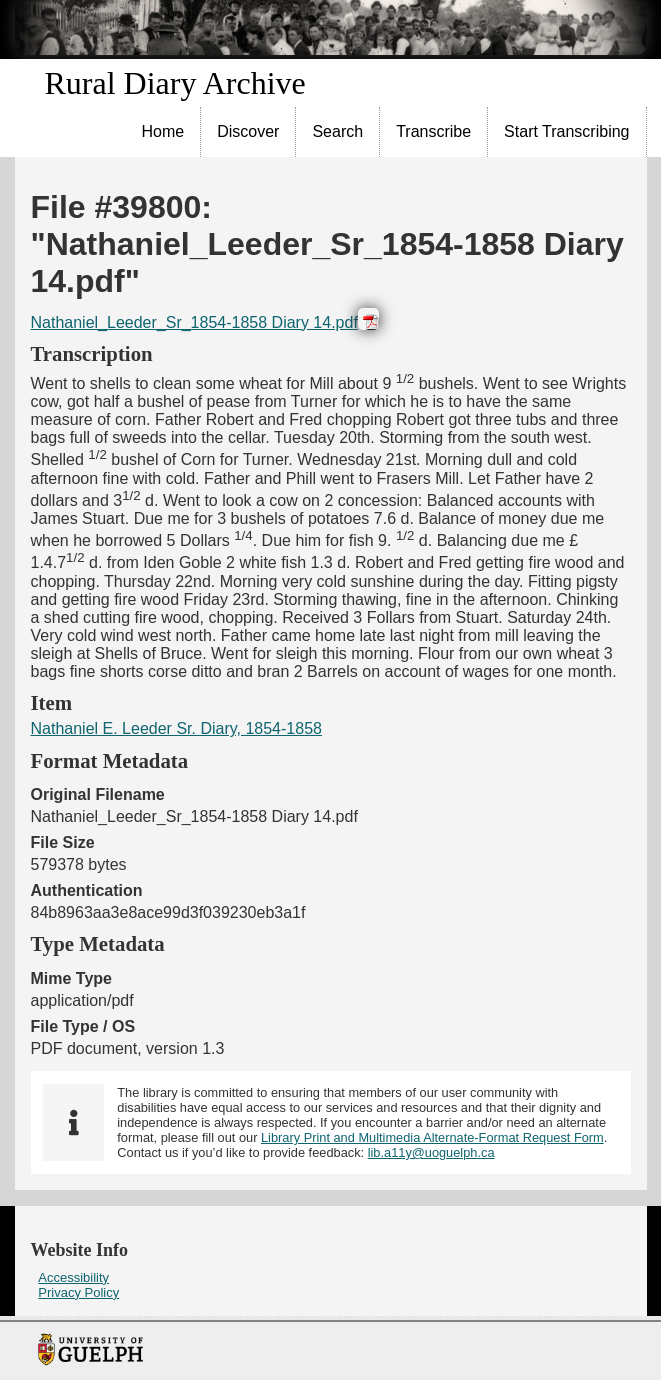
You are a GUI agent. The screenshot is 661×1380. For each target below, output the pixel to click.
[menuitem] (164, 132)
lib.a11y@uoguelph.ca (431, 1152)
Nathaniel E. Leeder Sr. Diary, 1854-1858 (176, 728)
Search (337, 131)
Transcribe (433, 131)
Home (163, 131)
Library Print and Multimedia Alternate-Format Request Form (432, 1137)
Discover (248, 131)
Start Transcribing (566, 131)
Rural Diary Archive (175, 83)
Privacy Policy (78, 1292)
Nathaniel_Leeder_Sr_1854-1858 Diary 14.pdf (194, 322)
